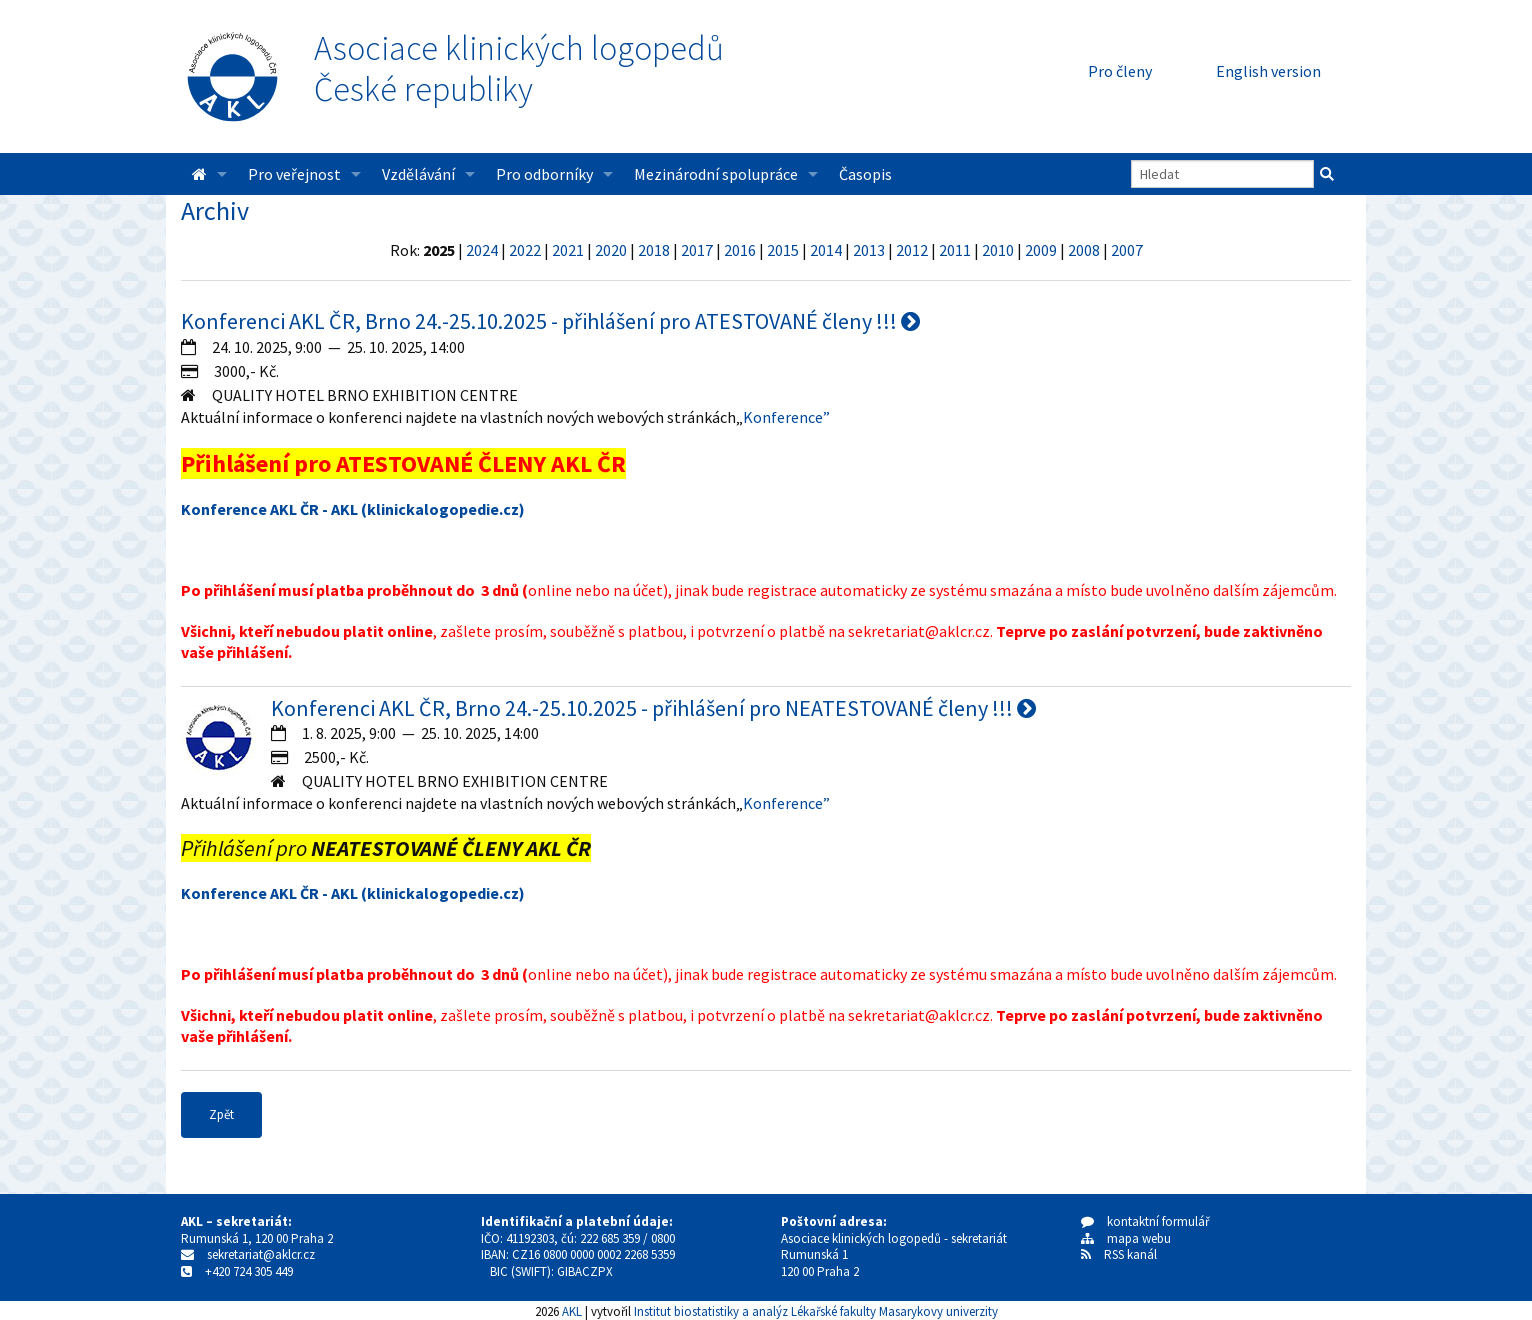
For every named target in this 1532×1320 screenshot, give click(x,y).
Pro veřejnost (294, 174)
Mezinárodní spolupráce (716, 174)
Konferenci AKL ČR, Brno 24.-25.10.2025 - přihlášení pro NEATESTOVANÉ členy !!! (653, 708)
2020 (611, 250)
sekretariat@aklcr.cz (261, 1254)
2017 (697, 250)
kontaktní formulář (1145, 1221)
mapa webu (1126, 1238)
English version (1268, 71)
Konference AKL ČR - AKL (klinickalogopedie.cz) (353, 893)
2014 (826, 250)
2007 (1127, 250)
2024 (482, 250)
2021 (568, 250)
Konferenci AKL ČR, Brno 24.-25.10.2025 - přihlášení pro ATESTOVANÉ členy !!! (550, 321)
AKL (572, 1311)
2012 (912, 250)
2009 (1041, 250)
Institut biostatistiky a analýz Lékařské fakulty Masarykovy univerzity (816, 1311)
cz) (514, 509)
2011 (955, 250)
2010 (998, 250)
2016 (740, 250)
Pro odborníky (544, 174)
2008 (1084, 250)
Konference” (786, 417)
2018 (654, 250)
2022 (525, 250)
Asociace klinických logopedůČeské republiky (519, 69)
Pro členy (1120, 71)
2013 (869, 250)
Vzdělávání (418, 174)
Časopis (865, 174)
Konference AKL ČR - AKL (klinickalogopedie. (342, 509)
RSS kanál (1130, 1254)
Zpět (221, 1114)
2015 (783, 250)
